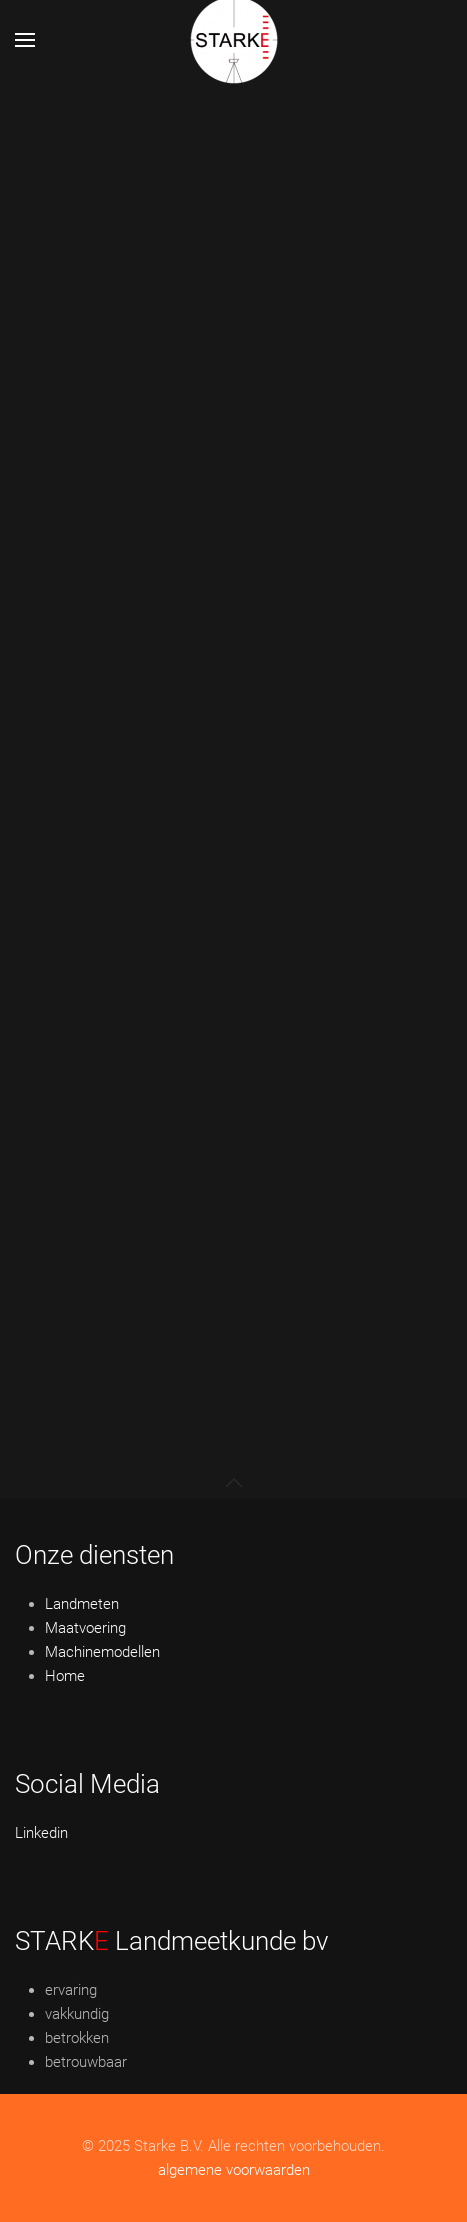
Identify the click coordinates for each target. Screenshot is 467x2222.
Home (65, 1676)
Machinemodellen (102, 1652)
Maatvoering (85, 1628)
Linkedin (41, 1833)
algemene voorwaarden (234, 2170)
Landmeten (82, 1604)
